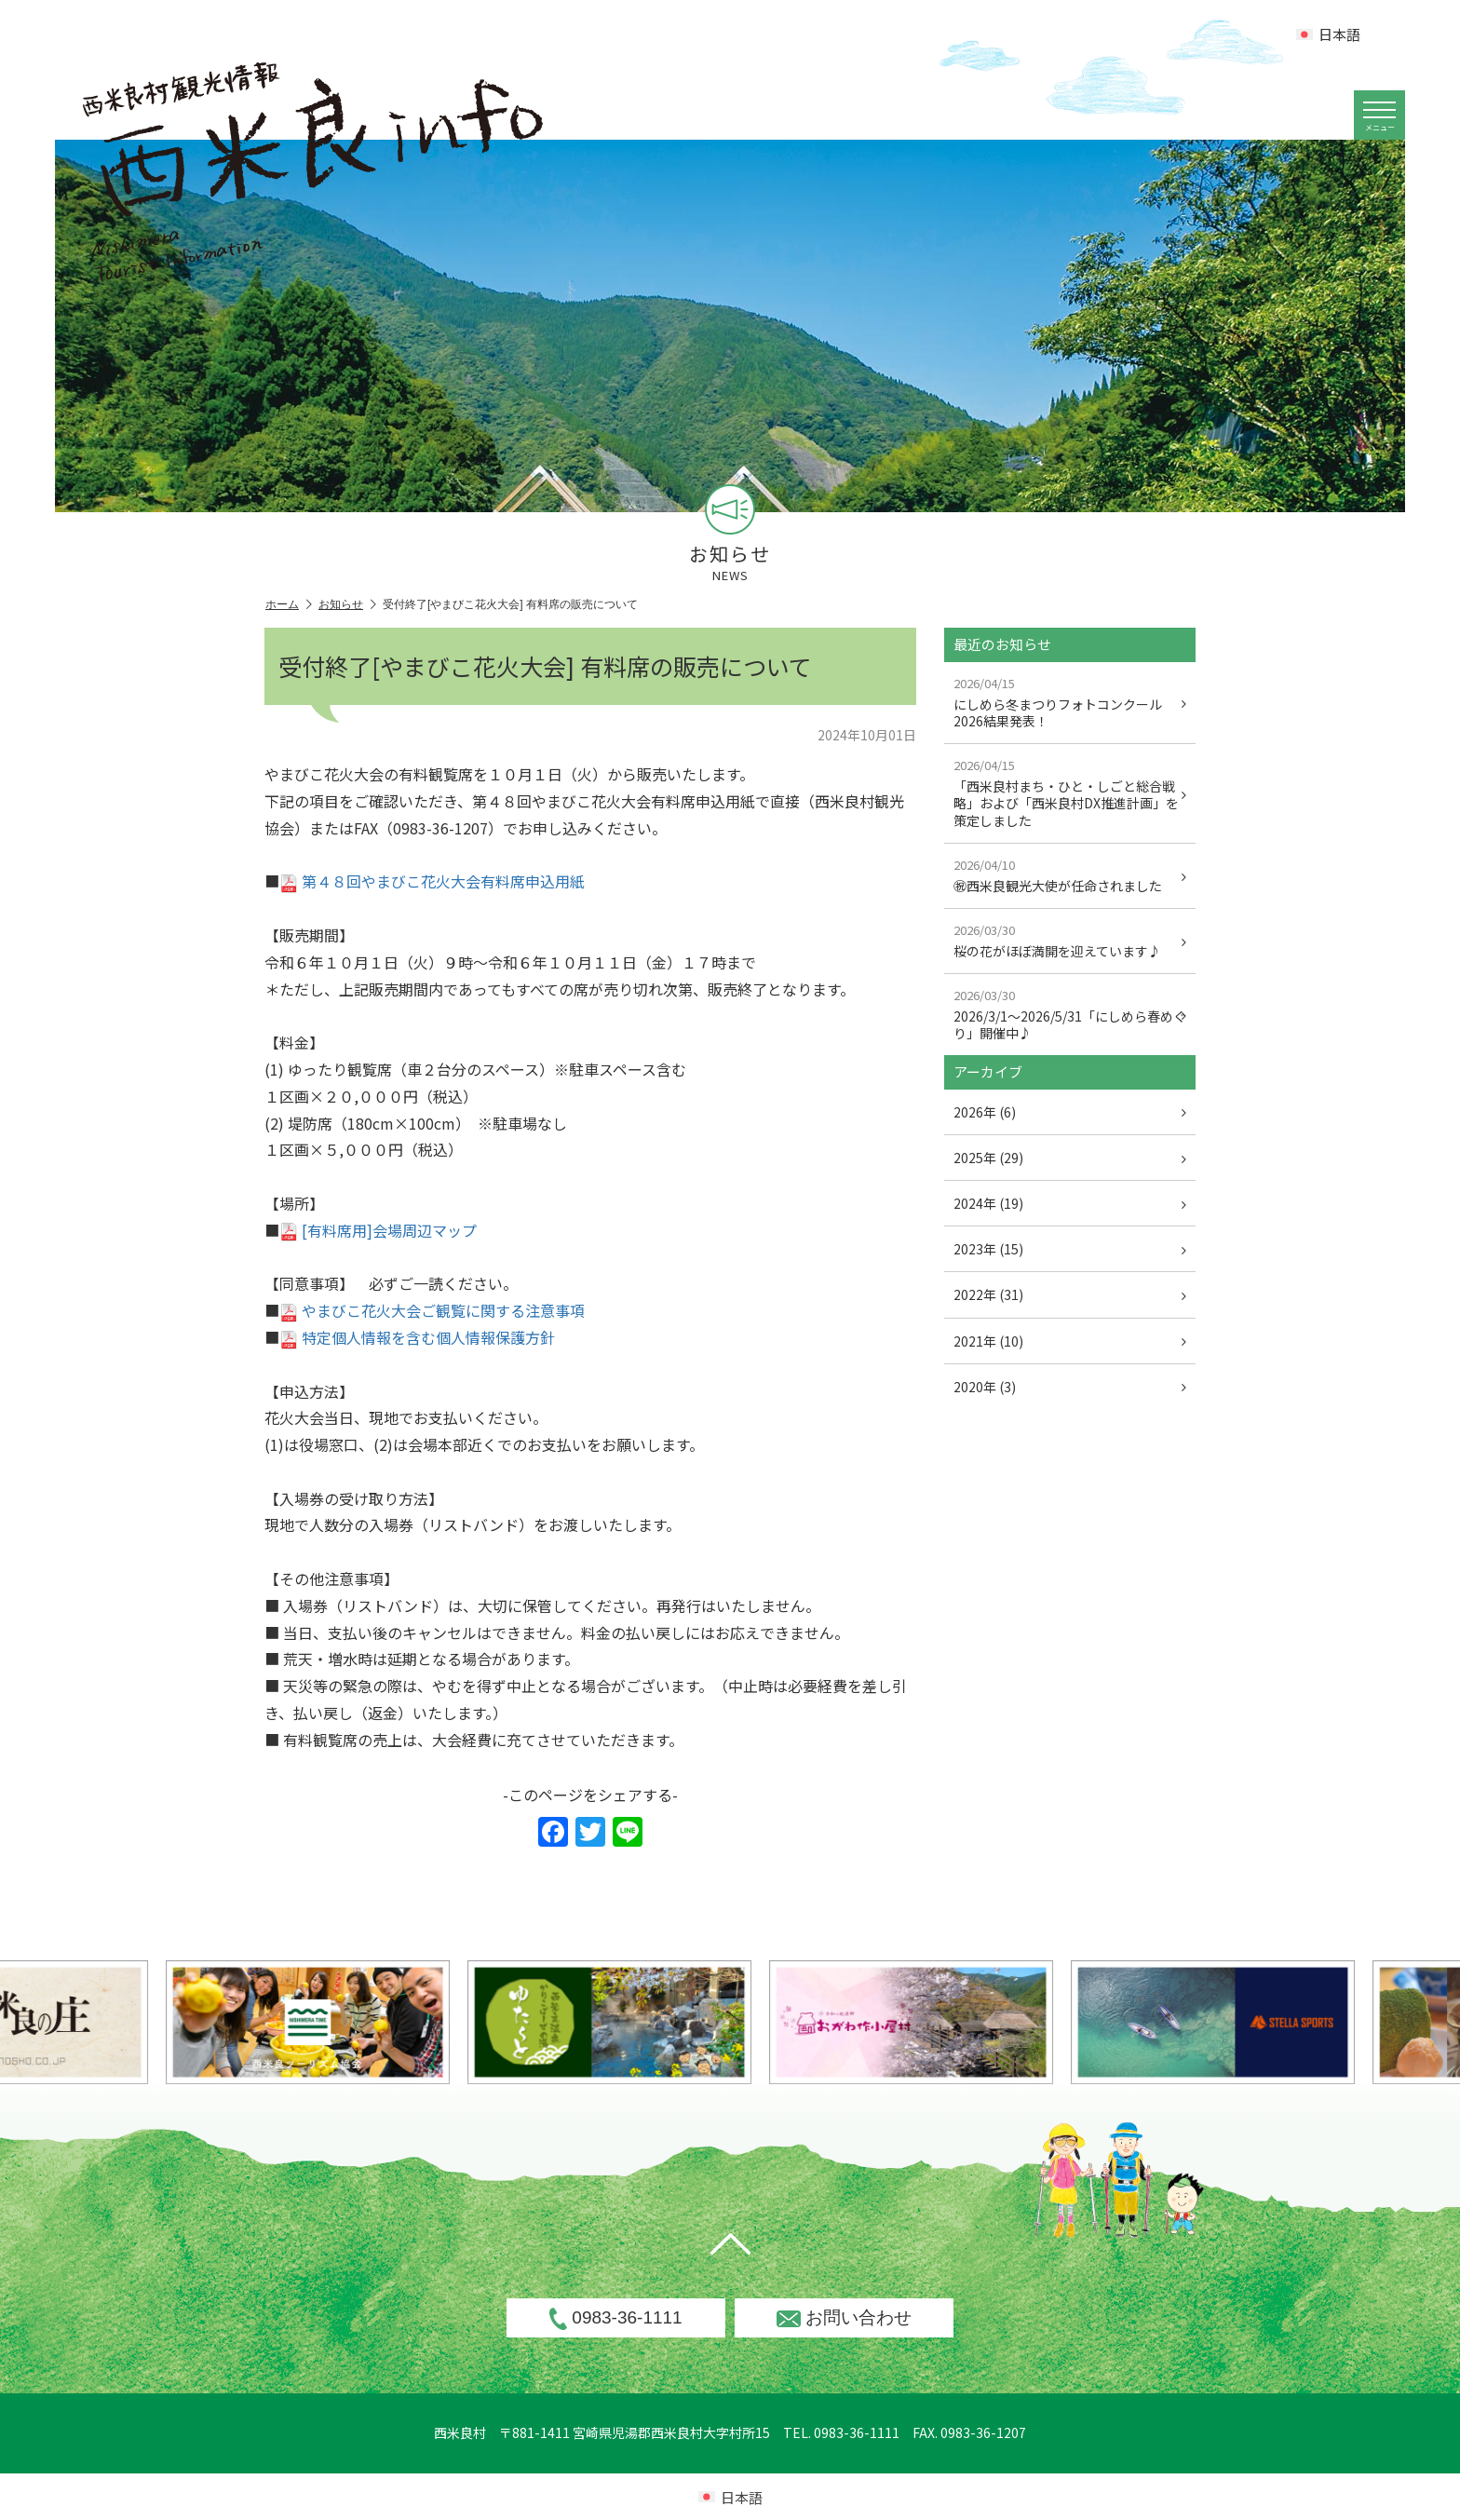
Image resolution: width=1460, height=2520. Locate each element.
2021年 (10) (1069, 1341)
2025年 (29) (1069, 1157)
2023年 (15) (1069, 1249)
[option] (663, 2022)
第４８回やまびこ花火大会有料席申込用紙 (432, 881)
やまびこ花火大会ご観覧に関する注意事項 (432, 1310)
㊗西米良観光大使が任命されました (1069, 875)
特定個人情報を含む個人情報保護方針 (417, 1337)
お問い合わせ (844, 2317)
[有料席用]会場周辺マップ (378, 1230)
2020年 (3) (1069, 1386)
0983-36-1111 (615, 2319)
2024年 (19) (1069, 1203)
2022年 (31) (1069, 1294)
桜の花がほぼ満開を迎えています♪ (1069, 940)
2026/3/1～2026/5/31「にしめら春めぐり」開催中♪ (1069, 1014)
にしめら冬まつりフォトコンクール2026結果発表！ (1069, 702)
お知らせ (347, 605)
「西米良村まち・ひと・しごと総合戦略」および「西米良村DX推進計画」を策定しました (1069, 792)
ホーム (288, 605)
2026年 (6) (1069, 1112)
